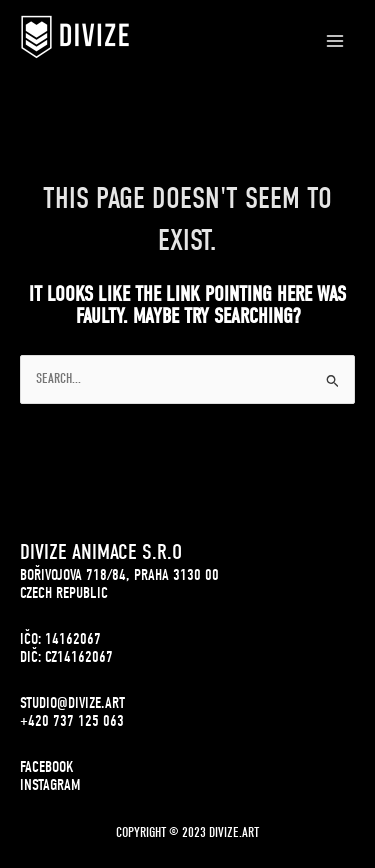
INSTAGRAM (50, 785)
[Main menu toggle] (335, 41)
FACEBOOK (47, 767)
